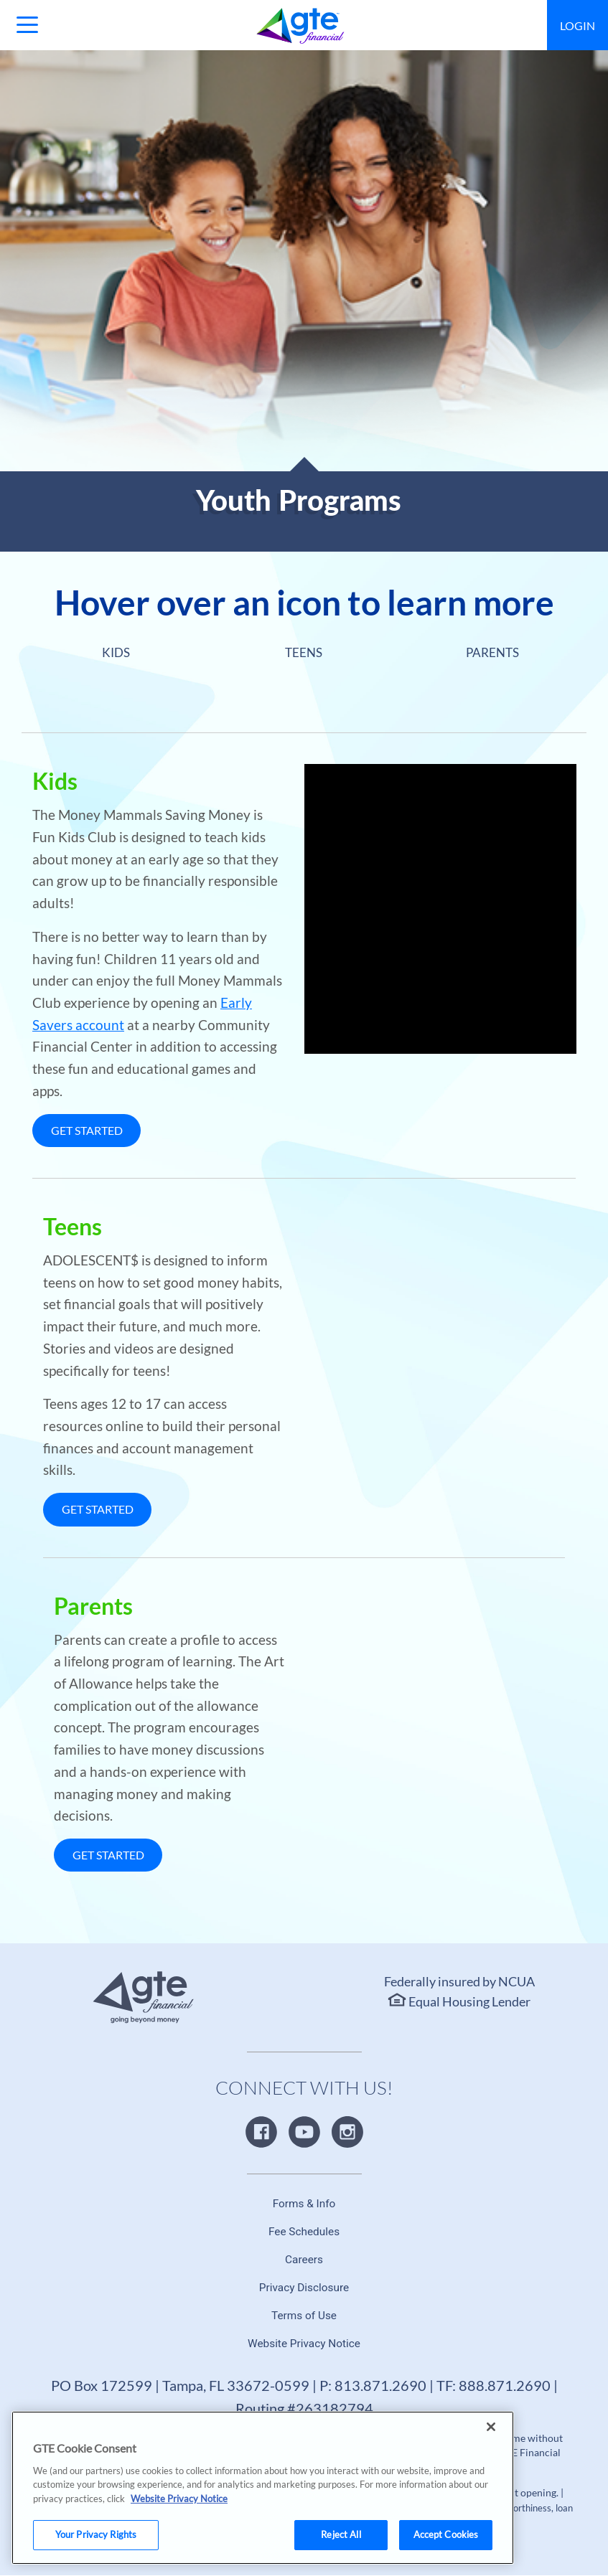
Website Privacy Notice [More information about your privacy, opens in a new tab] (179, 2498)
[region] (262, 2488)
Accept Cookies (446, 2534)
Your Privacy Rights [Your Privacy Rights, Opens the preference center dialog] (95, 2534)
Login (577, 25)
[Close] (491, 2427)
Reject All (340, 2534)
